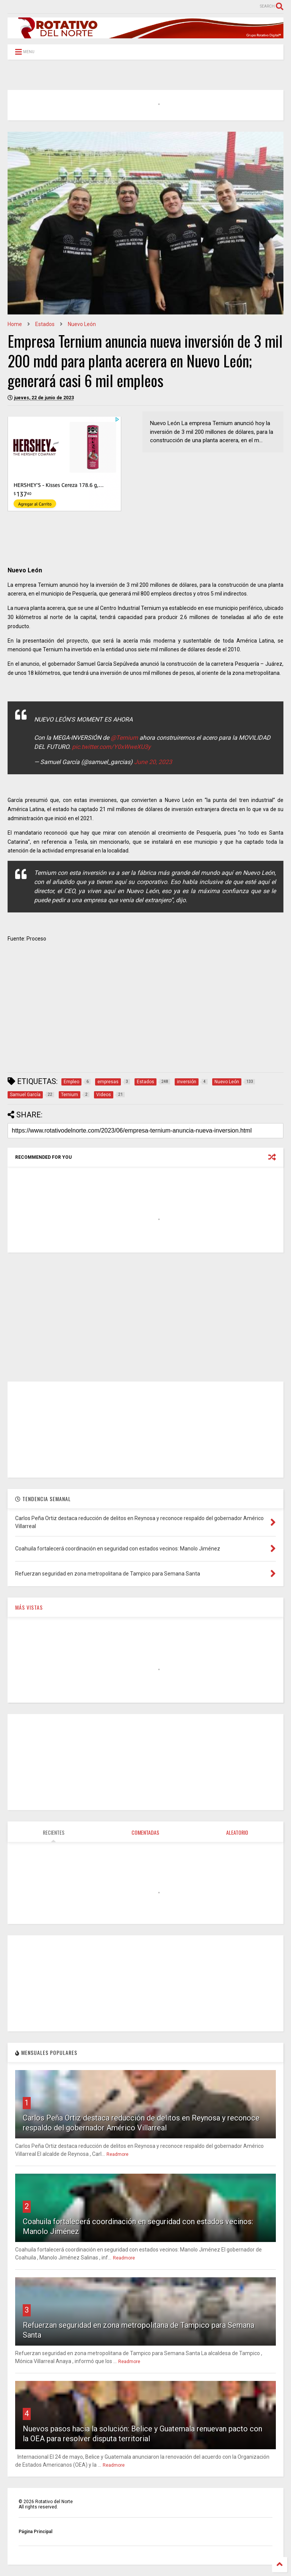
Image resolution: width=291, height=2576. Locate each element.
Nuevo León (82, 324)
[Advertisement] (145, 1013)
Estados (45, 324)
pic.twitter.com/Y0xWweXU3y (111, 746)
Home (15, 324)
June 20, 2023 (153, 762)
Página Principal (35, 2531)
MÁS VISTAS (29, 1607)
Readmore (117, 2154)
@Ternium (124, 737)
